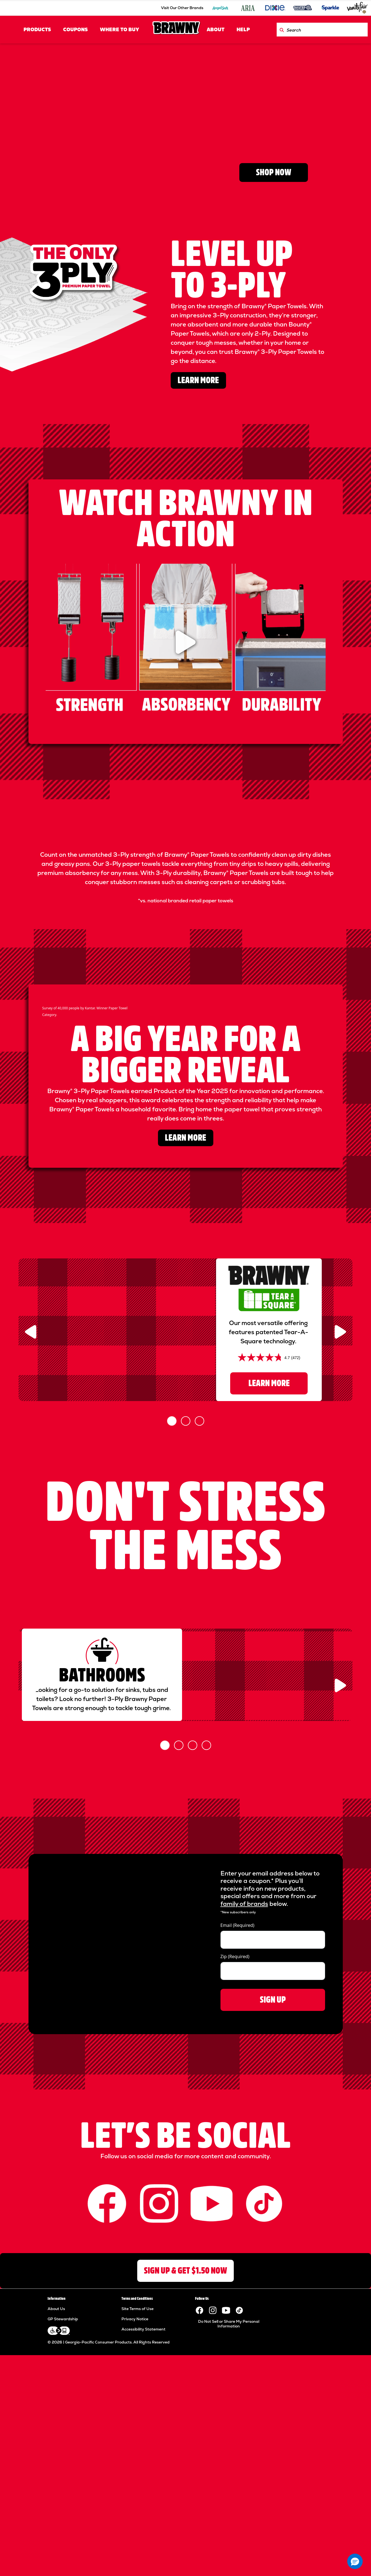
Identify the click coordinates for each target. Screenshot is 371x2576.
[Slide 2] (185, 1616)
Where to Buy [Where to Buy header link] (119, 29)
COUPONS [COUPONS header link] (75, 29)
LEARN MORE (198, 380)
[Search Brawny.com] (282, 29)
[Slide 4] (206, 1988)
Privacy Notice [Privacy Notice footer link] (134, 2561)
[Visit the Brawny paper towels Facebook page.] (199, 2552)
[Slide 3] (199, 1616)
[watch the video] (186, 642)
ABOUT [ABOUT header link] (215, 29)
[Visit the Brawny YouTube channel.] (226, 2552)
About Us (56, 2551)
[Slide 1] (172, 1616)
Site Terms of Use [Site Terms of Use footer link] (137, 2551)
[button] (355, 2561)
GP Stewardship (63, 2561)
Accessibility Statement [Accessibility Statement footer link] (143, 2571)
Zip (235, 2199)
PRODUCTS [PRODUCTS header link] (37, 29)
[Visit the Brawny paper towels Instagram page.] (212, 2552)
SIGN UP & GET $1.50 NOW (185, 2513)
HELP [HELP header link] (243, 29)
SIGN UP (273, 2242)
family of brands (244, 2147)
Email (237, 2168)
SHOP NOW (273, 172)
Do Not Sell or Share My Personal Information (228, 2566)
